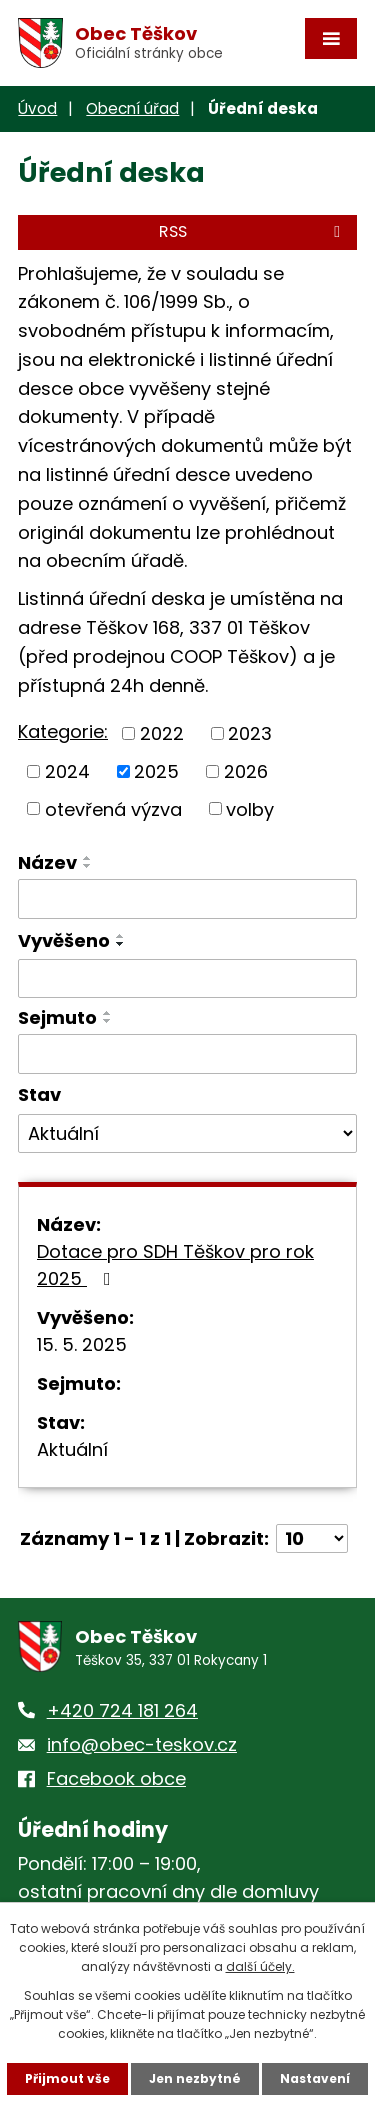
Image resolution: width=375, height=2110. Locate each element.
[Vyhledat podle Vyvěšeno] (187, 979)
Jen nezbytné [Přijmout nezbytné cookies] (195, 2078)
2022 (162, 733)
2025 (156, 771)
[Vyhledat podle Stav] (187, 1134)
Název (47, 862)
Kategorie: (63, 731)
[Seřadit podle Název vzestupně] (88, 858)
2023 (250, 733)
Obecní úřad (132, 108)
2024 (67, 771)
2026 (246, 771)
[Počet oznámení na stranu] (312, 1538)
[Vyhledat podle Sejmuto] (187, 1054)
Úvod (37, 108)
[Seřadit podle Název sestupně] (88, 866)
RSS (253, 231)
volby (250, 808)
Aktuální (72, 1449)
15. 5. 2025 (82, 1344)
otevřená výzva (113, 808)
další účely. (260, 1966)
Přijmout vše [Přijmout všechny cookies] (67, 2078)
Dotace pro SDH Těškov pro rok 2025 (175, 1265)
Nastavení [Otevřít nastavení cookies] (315, 2078)
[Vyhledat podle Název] (187, 899)
